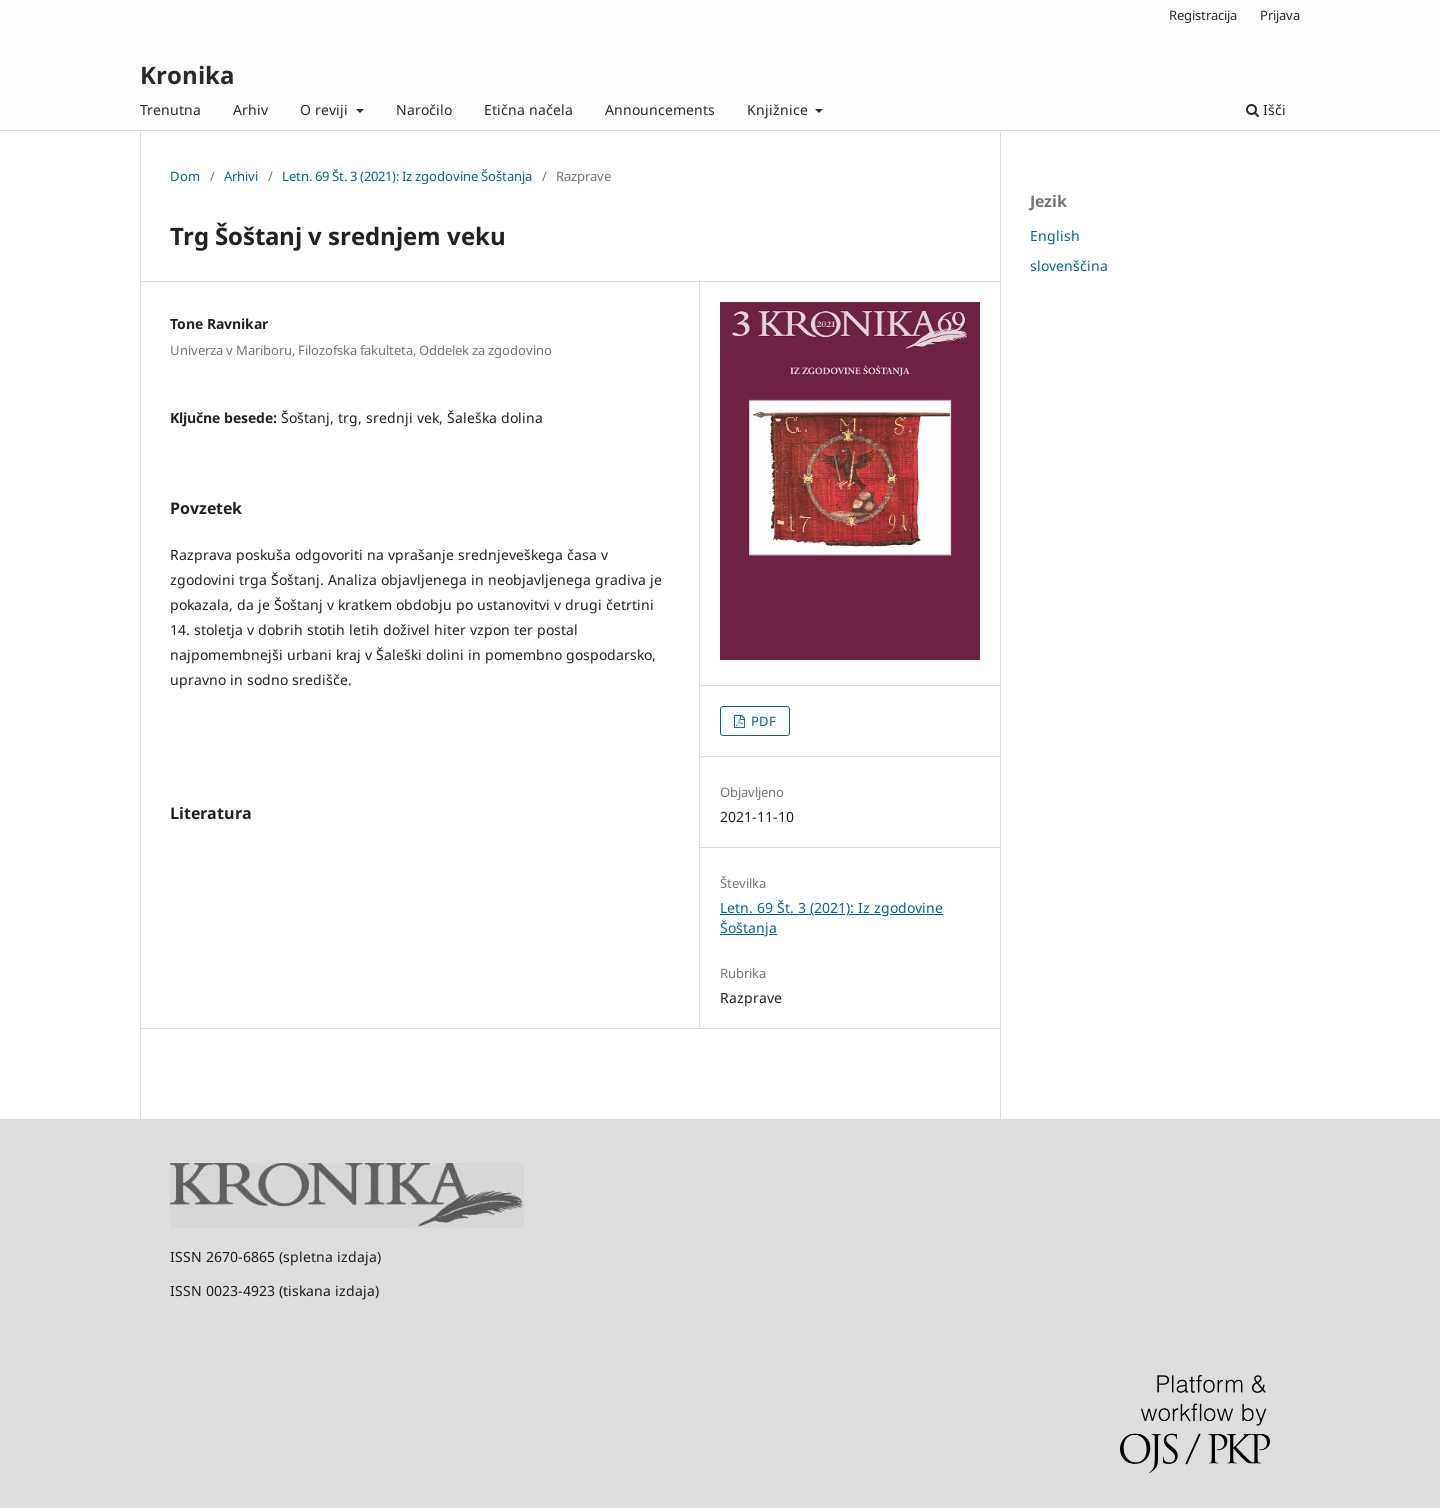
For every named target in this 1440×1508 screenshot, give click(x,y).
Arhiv (250, 109)
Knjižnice (779, 109)
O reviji (326, 109)
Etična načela (528, 109)
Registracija (1203, 15)
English (1055, 235)
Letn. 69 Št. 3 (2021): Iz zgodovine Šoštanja (407, 176)
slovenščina (1069, 265)
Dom (185, 176)
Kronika (187, 74)
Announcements (660, 109)
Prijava (1280, 15)
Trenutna (170, 109)
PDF (762, 721)
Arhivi (241, 176)
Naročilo (424, 109)
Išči (1266, 109)
